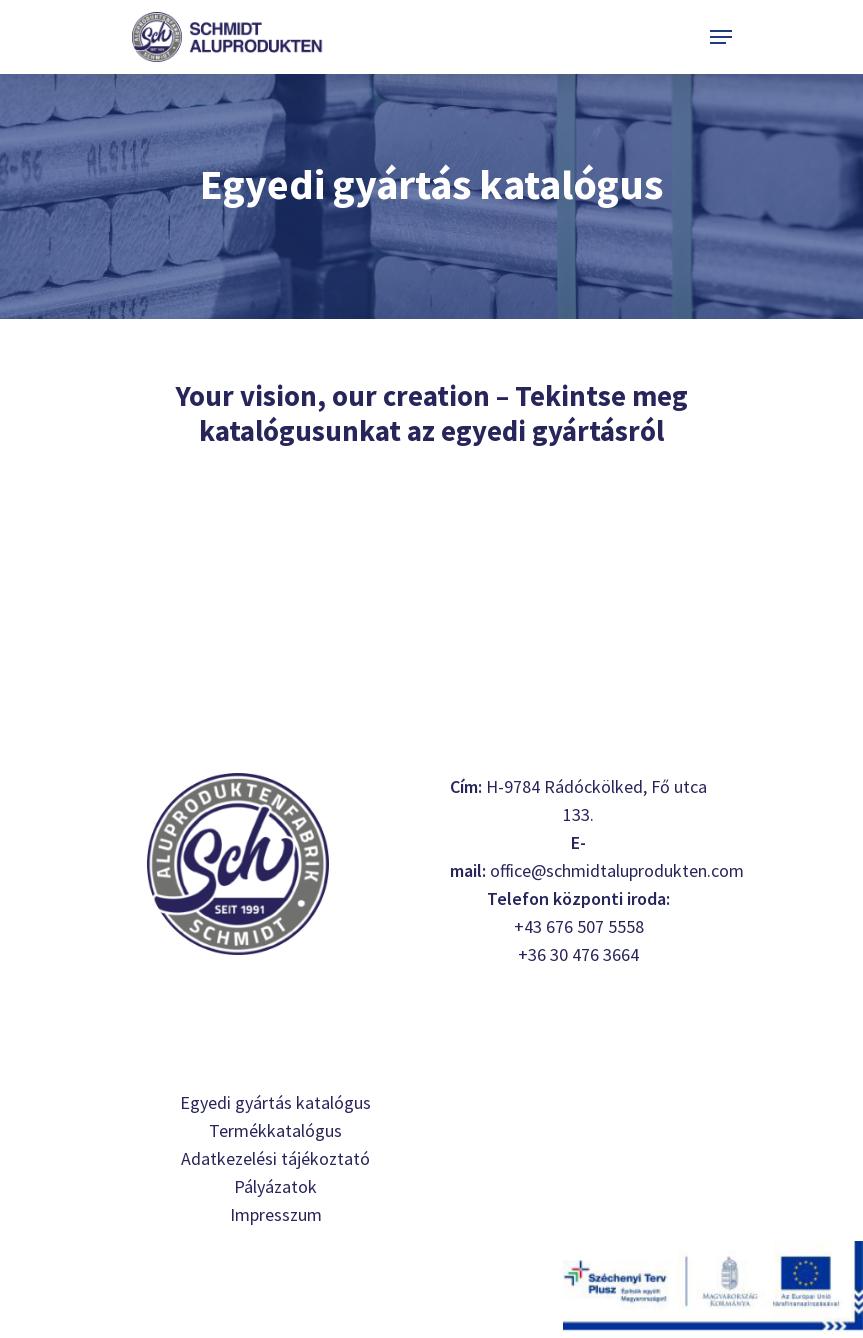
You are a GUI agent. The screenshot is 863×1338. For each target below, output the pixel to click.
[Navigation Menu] (721, 37)
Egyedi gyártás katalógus (275, 1102)
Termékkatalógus (275, 1130)
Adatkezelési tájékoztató (275, 1158)
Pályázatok (275, 1186)
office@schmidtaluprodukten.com (617, 870)
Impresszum (276, 1214)
